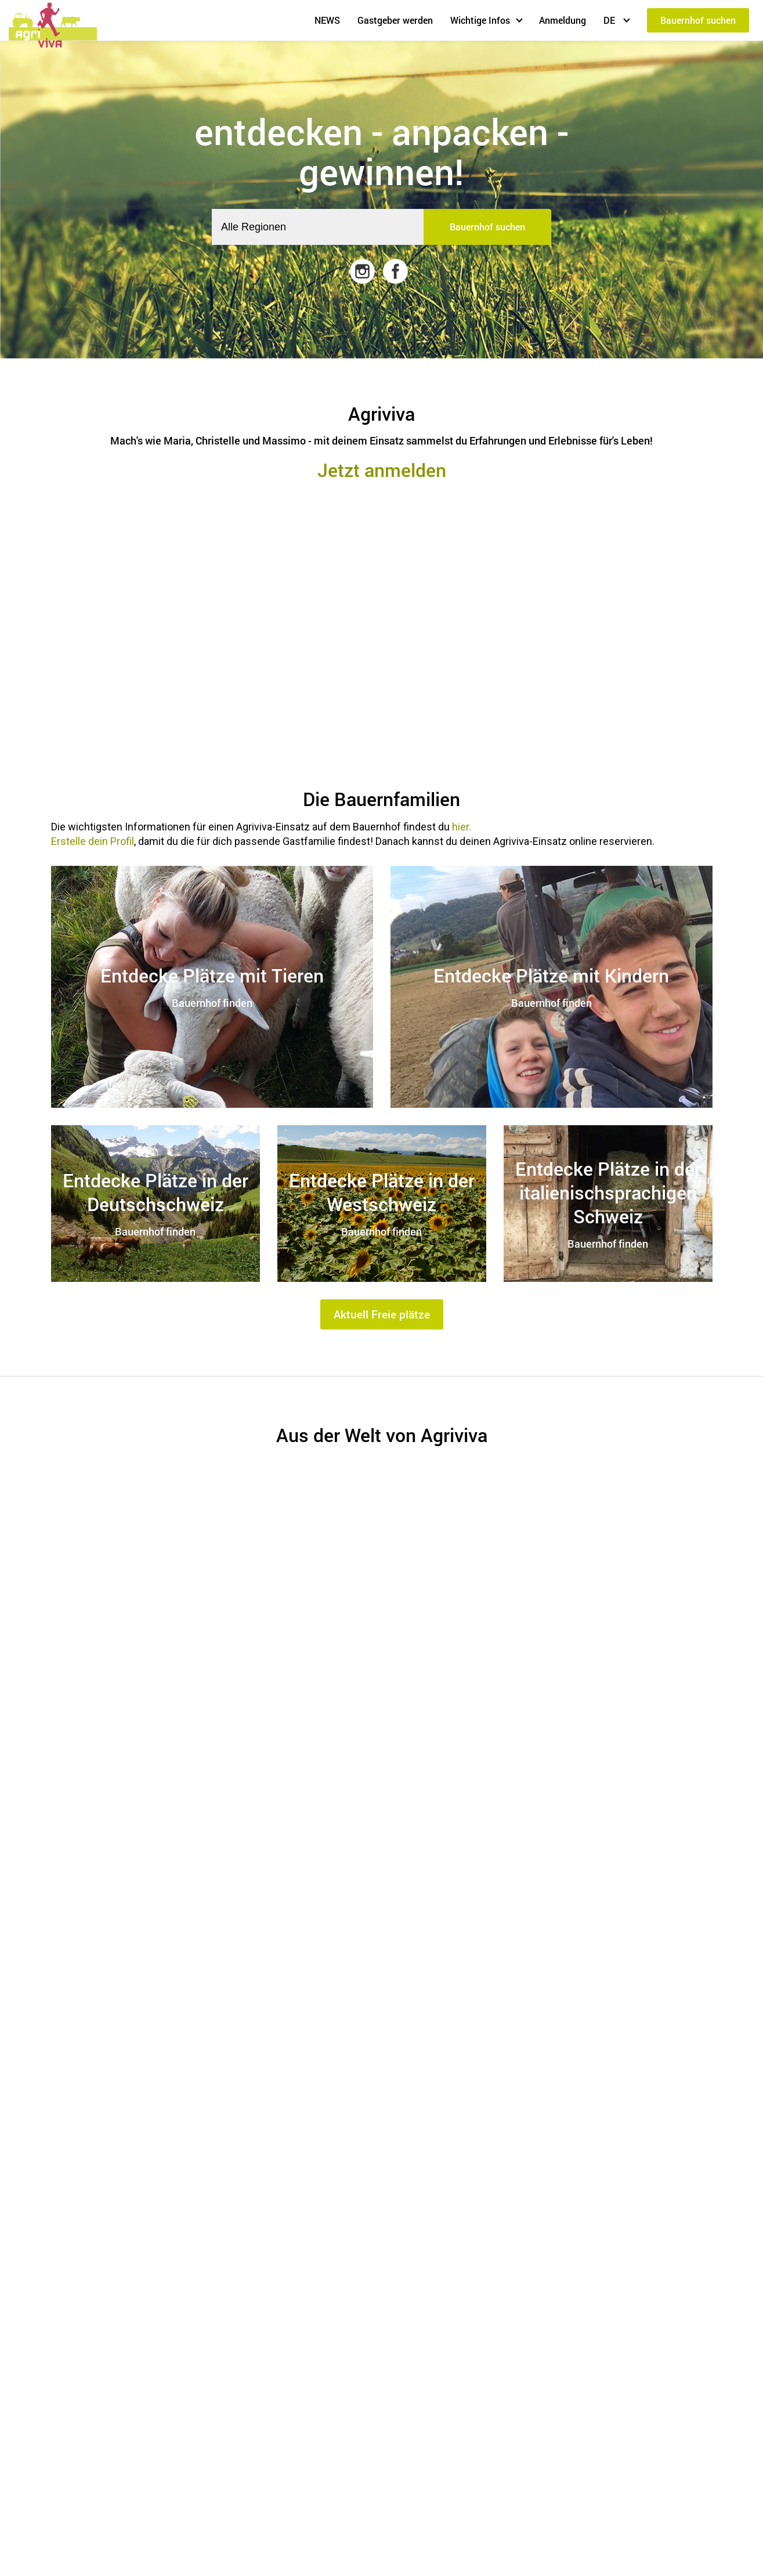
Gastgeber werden (395, 20)
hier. (461, 827)
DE (610, 20)
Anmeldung (562, 20)
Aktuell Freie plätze (382, 1314)
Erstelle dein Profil (92, 841)
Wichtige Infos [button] (480, 20)
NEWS (327, 20)
